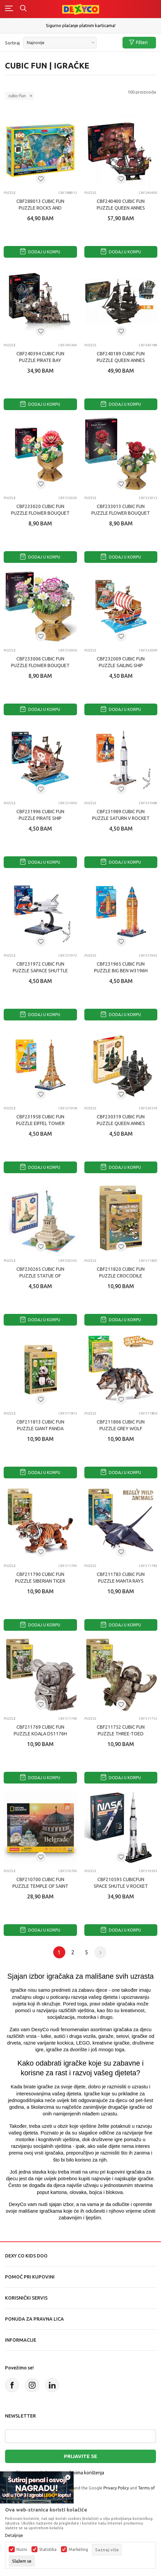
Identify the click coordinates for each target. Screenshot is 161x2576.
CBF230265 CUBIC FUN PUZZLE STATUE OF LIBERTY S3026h (40, 1275)
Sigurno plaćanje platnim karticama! (80, 25)
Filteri (138, 42)
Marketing (78, 2550)
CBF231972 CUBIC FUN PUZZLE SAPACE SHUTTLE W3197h (40, 970)
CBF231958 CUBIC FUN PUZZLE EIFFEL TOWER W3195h (40, 1123)
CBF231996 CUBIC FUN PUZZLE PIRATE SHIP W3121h (40, 818)
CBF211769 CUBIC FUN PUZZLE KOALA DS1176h (40, 1730)
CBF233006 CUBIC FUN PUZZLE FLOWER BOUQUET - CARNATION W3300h (40, 665)
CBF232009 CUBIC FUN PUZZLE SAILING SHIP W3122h (121, 665)
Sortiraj (12, 42)
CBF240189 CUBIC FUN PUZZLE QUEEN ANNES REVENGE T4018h (121, 360)
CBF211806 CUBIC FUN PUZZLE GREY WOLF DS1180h (121, 1428)
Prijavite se (80, 2456)
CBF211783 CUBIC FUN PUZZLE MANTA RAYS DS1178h (121, 1581)
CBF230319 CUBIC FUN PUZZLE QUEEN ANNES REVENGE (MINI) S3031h (121, 1123)
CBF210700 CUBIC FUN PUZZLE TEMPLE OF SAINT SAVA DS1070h (40, 1886)
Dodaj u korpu (40, 252)
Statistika (48, 2550)
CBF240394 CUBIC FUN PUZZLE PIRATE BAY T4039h (40, 360)
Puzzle (10, 193)
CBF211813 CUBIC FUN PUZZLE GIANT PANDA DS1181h (40, 1428)
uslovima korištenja (84, 2472)
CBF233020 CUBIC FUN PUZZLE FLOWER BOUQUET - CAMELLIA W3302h (40, 513)
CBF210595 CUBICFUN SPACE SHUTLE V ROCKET (121, 1883)
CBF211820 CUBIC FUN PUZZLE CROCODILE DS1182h (121, 1275)
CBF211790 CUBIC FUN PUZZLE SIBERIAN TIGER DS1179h (40, 1581)
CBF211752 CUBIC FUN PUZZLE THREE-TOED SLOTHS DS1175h (121, 1733)
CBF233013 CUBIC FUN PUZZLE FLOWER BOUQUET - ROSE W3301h (120, 513)
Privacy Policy (116, 2488)
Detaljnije (14, 2536)
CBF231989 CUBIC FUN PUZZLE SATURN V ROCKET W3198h (121, 818)
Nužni (21, 2550)
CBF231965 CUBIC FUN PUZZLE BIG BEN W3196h (121, 967)
